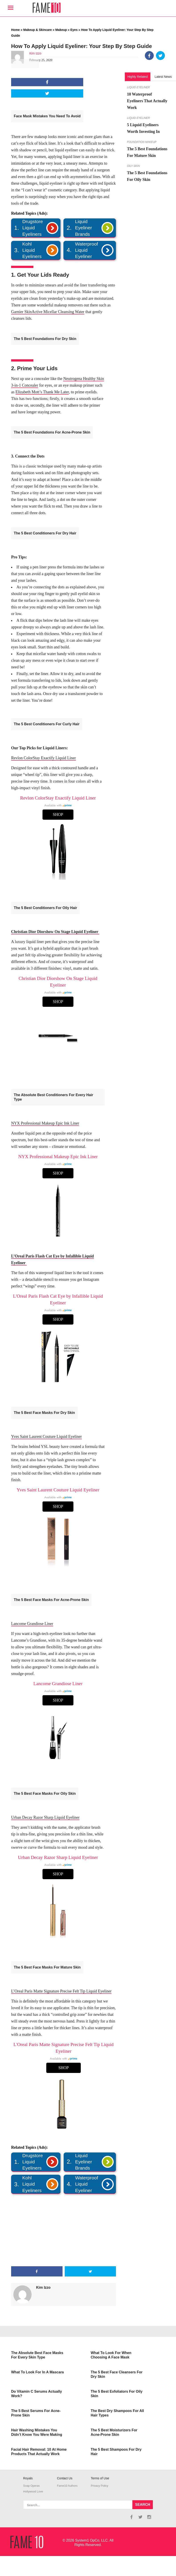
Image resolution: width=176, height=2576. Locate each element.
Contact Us (64, 2478)
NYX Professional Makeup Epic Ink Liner (45, 1123)
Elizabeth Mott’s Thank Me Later (42, 392)
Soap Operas (31, 2485)
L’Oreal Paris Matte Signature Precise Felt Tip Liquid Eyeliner (61, 1991)
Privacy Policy (99, 2485)
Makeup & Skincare (37, 30)
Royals (28, 2478)
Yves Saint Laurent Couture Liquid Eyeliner (46, 1436)
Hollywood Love (33, 2491)
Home (15, 30)
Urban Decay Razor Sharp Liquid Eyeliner (45, 1817)
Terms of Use (100, 2478)
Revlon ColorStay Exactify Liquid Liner (43, 758)
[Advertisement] (63, 2231)
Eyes (74, 30)
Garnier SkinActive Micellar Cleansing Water (47, 312)
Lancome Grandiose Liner (32, 1623)
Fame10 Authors (67, 2485)
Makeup (61, 30)
